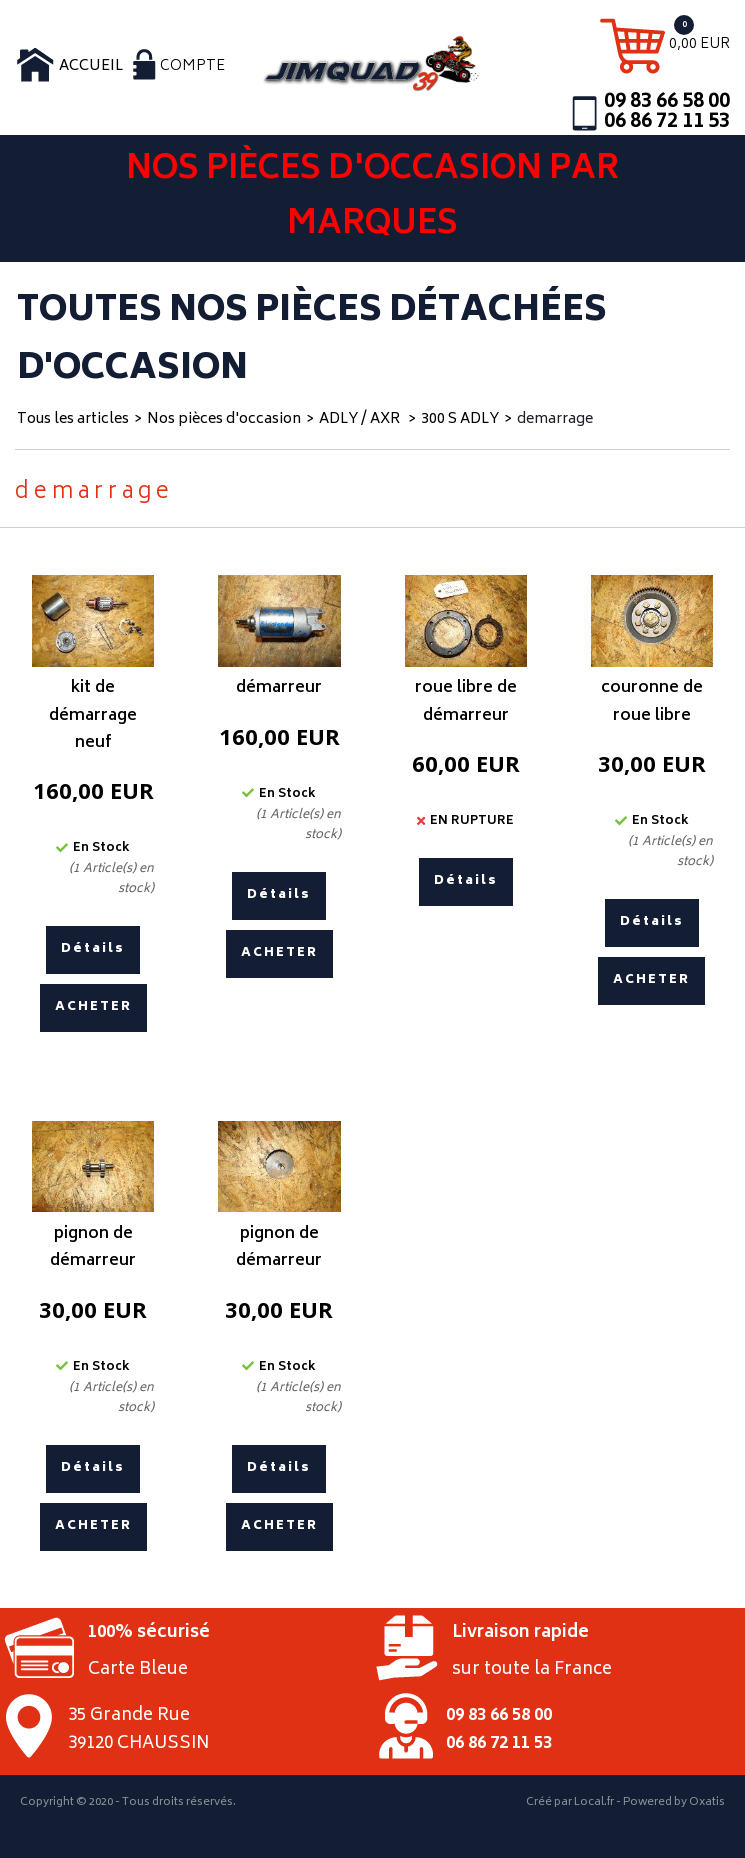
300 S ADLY (460, 419)
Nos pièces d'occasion (224, 419)
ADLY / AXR (361, 419)
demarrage (555, 419)
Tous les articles (73, 419)
